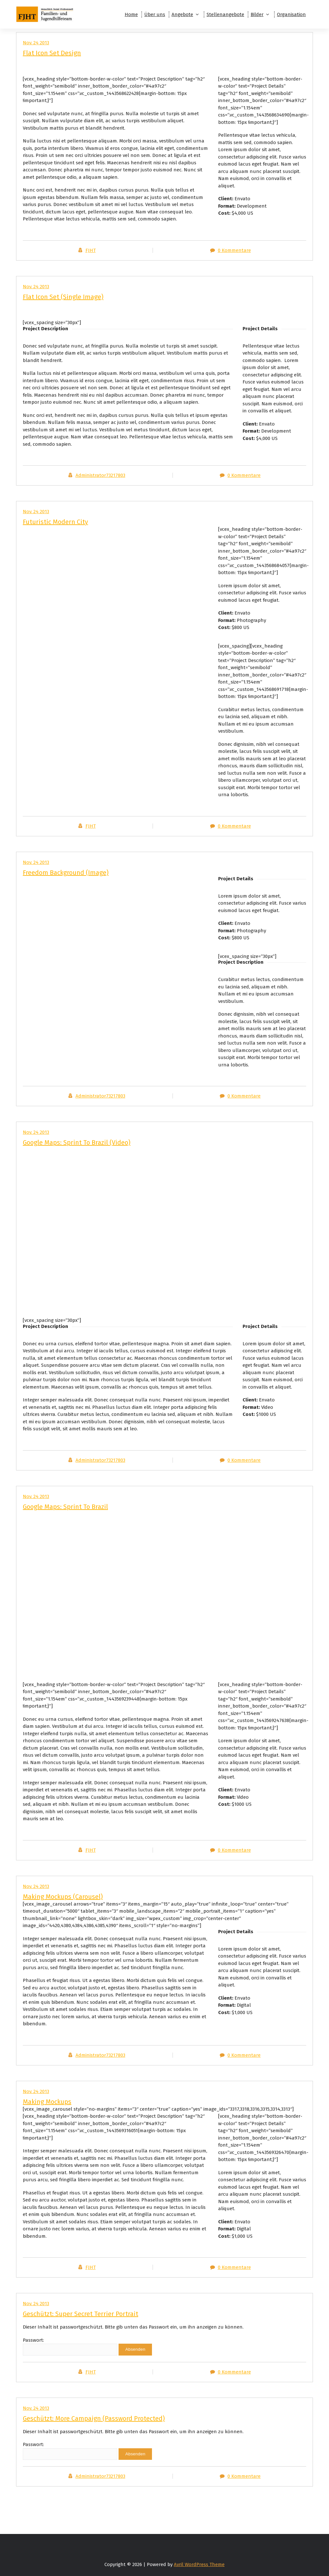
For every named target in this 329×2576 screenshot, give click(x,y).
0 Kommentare (234, 250)
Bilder (257, 14)
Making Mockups (47, 2102)
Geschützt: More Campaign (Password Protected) (94, 2418)
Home (131, 14)
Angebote (182, 14)
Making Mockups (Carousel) (63, 1896)
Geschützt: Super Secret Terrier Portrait (80, 2314)
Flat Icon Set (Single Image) (63, 297)
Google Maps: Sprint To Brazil (65, 1507)
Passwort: (70, 2346)
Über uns (154, 14)
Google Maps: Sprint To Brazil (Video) (76, 1142)
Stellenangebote (225, 14)
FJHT (90, 250)
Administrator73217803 (100, 475)
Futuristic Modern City (55, 522)
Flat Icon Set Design (52, 53)
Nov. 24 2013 (36, 286)
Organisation (291, 14)
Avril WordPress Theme (199, 2564)
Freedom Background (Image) (66, 872)
